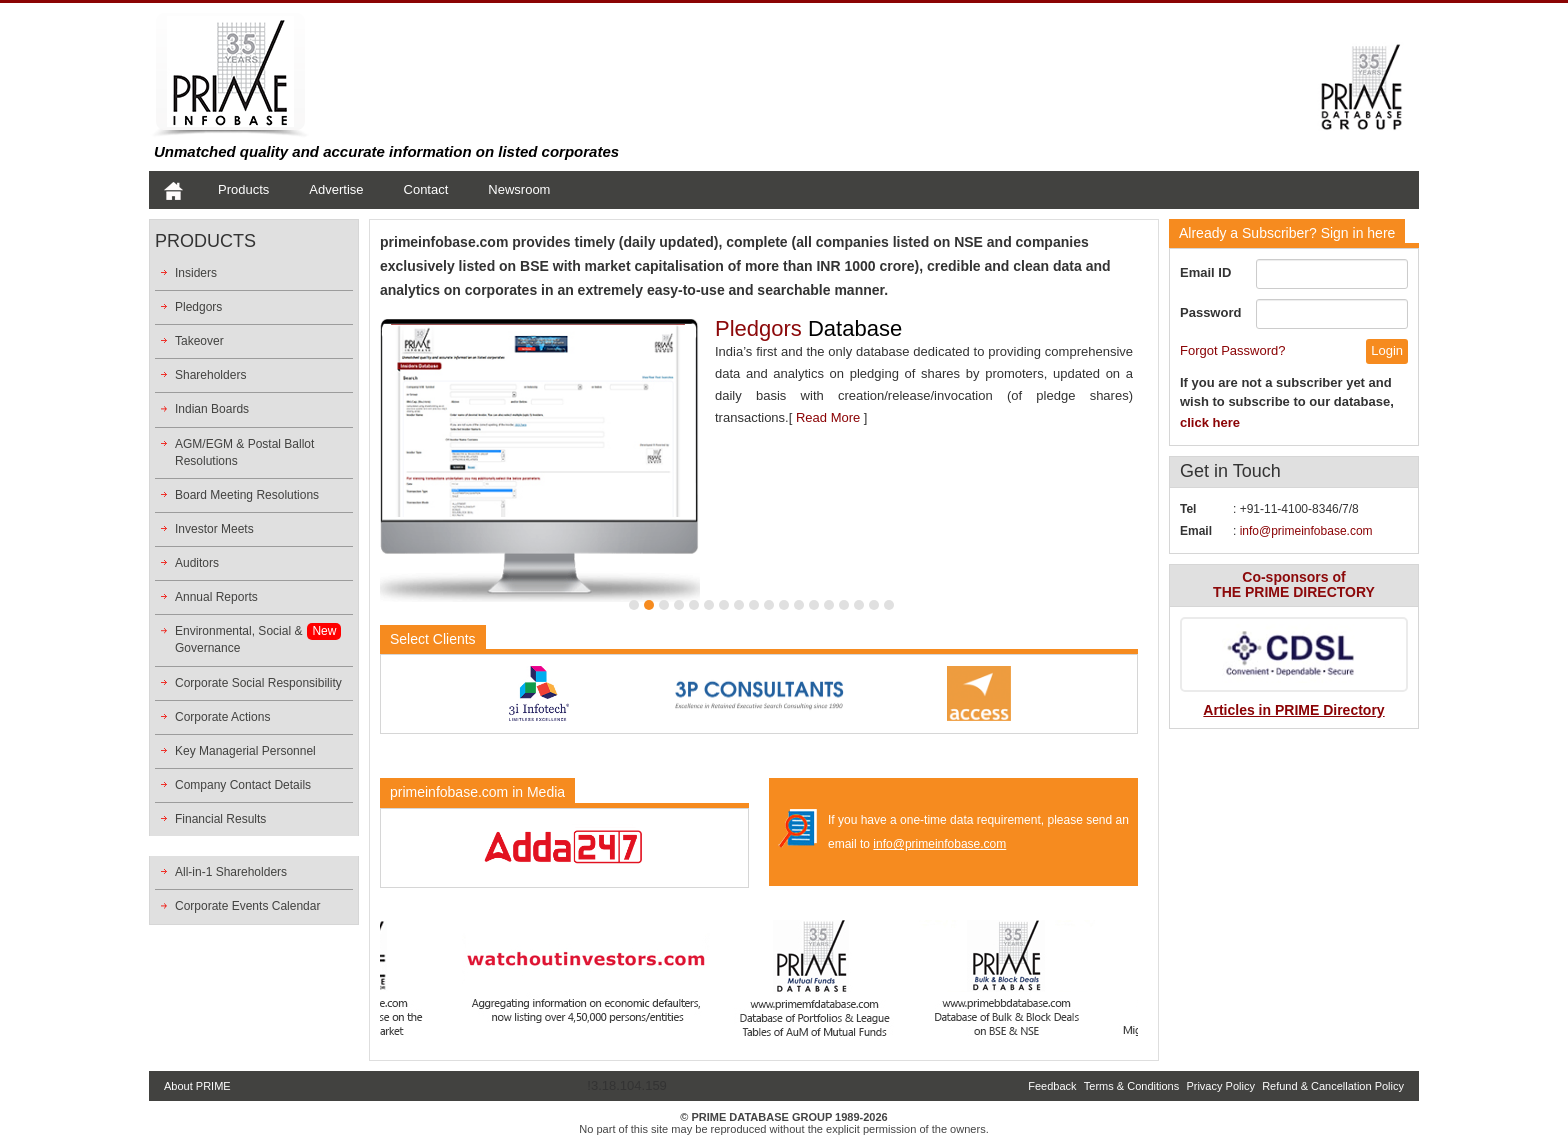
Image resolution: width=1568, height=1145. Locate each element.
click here (1210, 422)
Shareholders (210, 375)
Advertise (336, 189)
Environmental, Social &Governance (238, 639)
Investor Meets (214, 529)
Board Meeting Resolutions (247, 495)
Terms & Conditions (1131, 1086)
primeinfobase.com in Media (477, 792)
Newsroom (519, 189)
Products (243, 189)
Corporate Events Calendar (247, 906)
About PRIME (197, 1086)
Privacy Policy (1220, 1086)
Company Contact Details (243, 785)
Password (1210, 312)
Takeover (199, 341)
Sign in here (1287, 233)
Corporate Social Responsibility (258, 683)
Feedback (1052, 1086)
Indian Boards (212, 409)
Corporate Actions (222, 717)
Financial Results (220, 819)
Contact (426, 189)
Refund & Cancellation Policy (1333, 1086)
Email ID (1205, 272)
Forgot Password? (1233, 350)
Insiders (196, 273)
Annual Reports (216, 597)
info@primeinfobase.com (939, 844)
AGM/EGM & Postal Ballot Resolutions (244, 452)
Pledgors (198, 307)
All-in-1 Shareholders (231, 872)
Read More (828, 417)
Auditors (197, 563)
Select (433, 639)
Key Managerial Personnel (245, 751)
